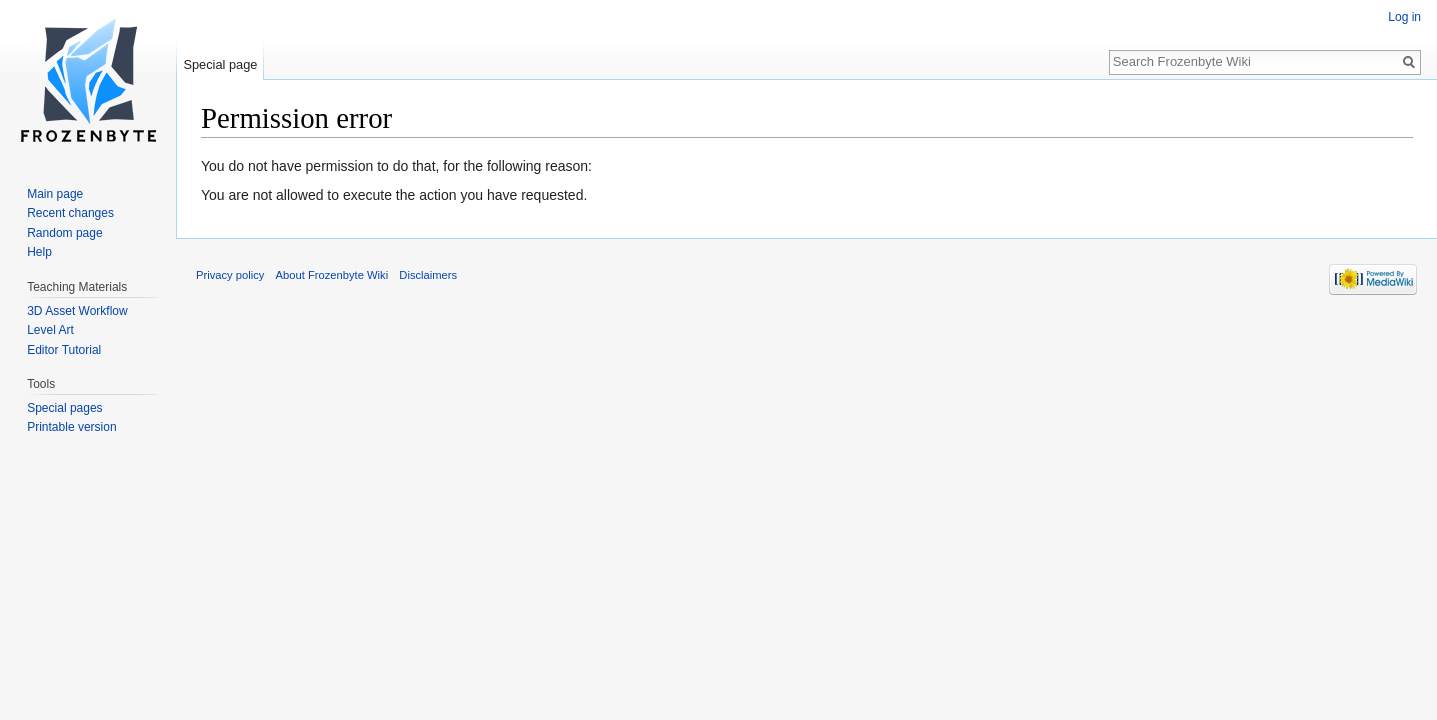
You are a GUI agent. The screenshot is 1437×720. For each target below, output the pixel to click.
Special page (220, 64)
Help (39, 252)
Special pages (64, 408)
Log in (1404, 17)
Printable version (71, 427)
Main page (55, 194)
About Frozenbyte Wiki (332, 275)
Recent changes (70, 213)
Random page (64, 233)
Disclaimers (428, 275)
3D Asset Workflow (77, 311)
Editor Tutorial (64, 350)
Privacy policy (230, 275)
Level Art (50, 330)
